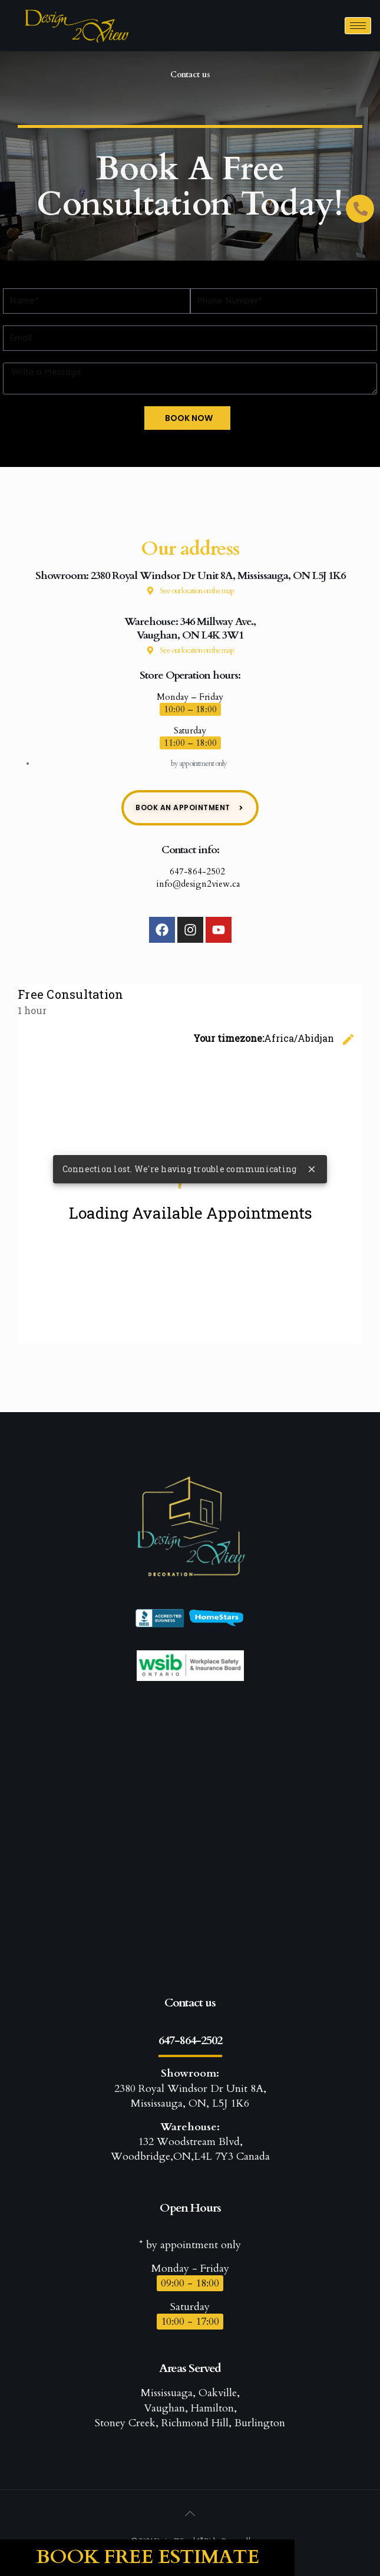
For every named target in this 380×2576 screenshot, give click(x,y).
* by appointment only (190, 2245)
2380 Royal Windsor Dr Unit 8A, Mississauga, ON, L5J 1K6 (190, 2088)
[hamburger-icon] (358, 25)
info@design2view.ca (190, 884)
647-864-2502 (190, 871)
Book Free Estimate (147, 2557)
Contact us (190, 2003)
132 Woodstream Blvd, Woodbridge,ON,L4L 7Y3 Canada (190, 2142)
